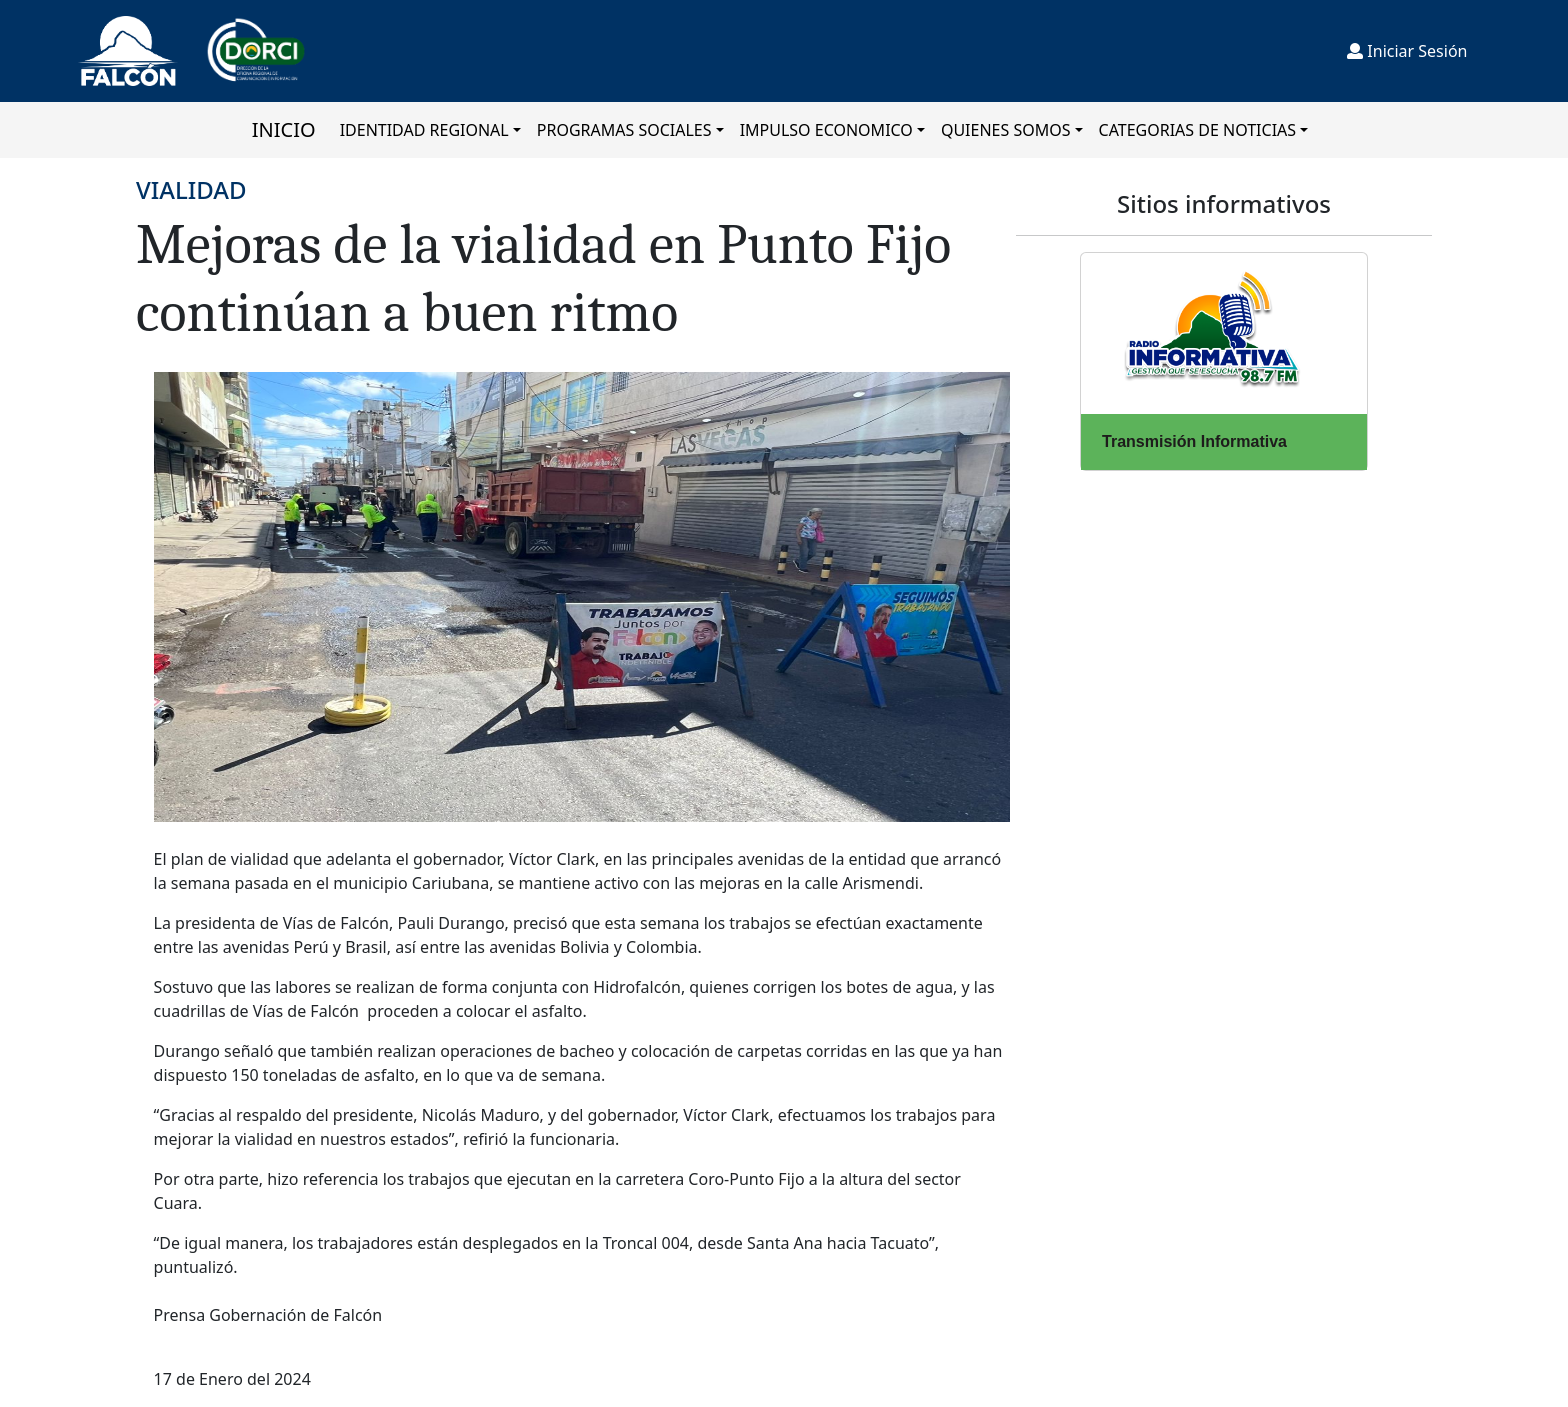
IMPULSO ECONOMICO (826, 130)
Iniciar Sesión (1407, 51)
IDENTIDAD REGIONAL (424, 130)
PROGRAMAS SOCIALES (624, 130)
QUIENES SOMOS (1006, 130)
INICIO (284, 129)
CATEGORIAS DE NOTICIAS (1197, 130)
